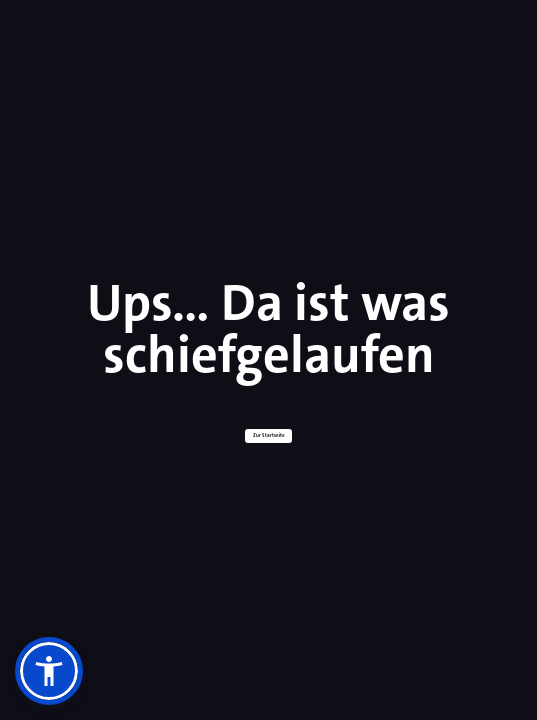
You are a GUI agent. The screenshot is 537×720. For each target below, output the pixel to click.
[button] (49, 671)
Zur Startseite (269, 435)
